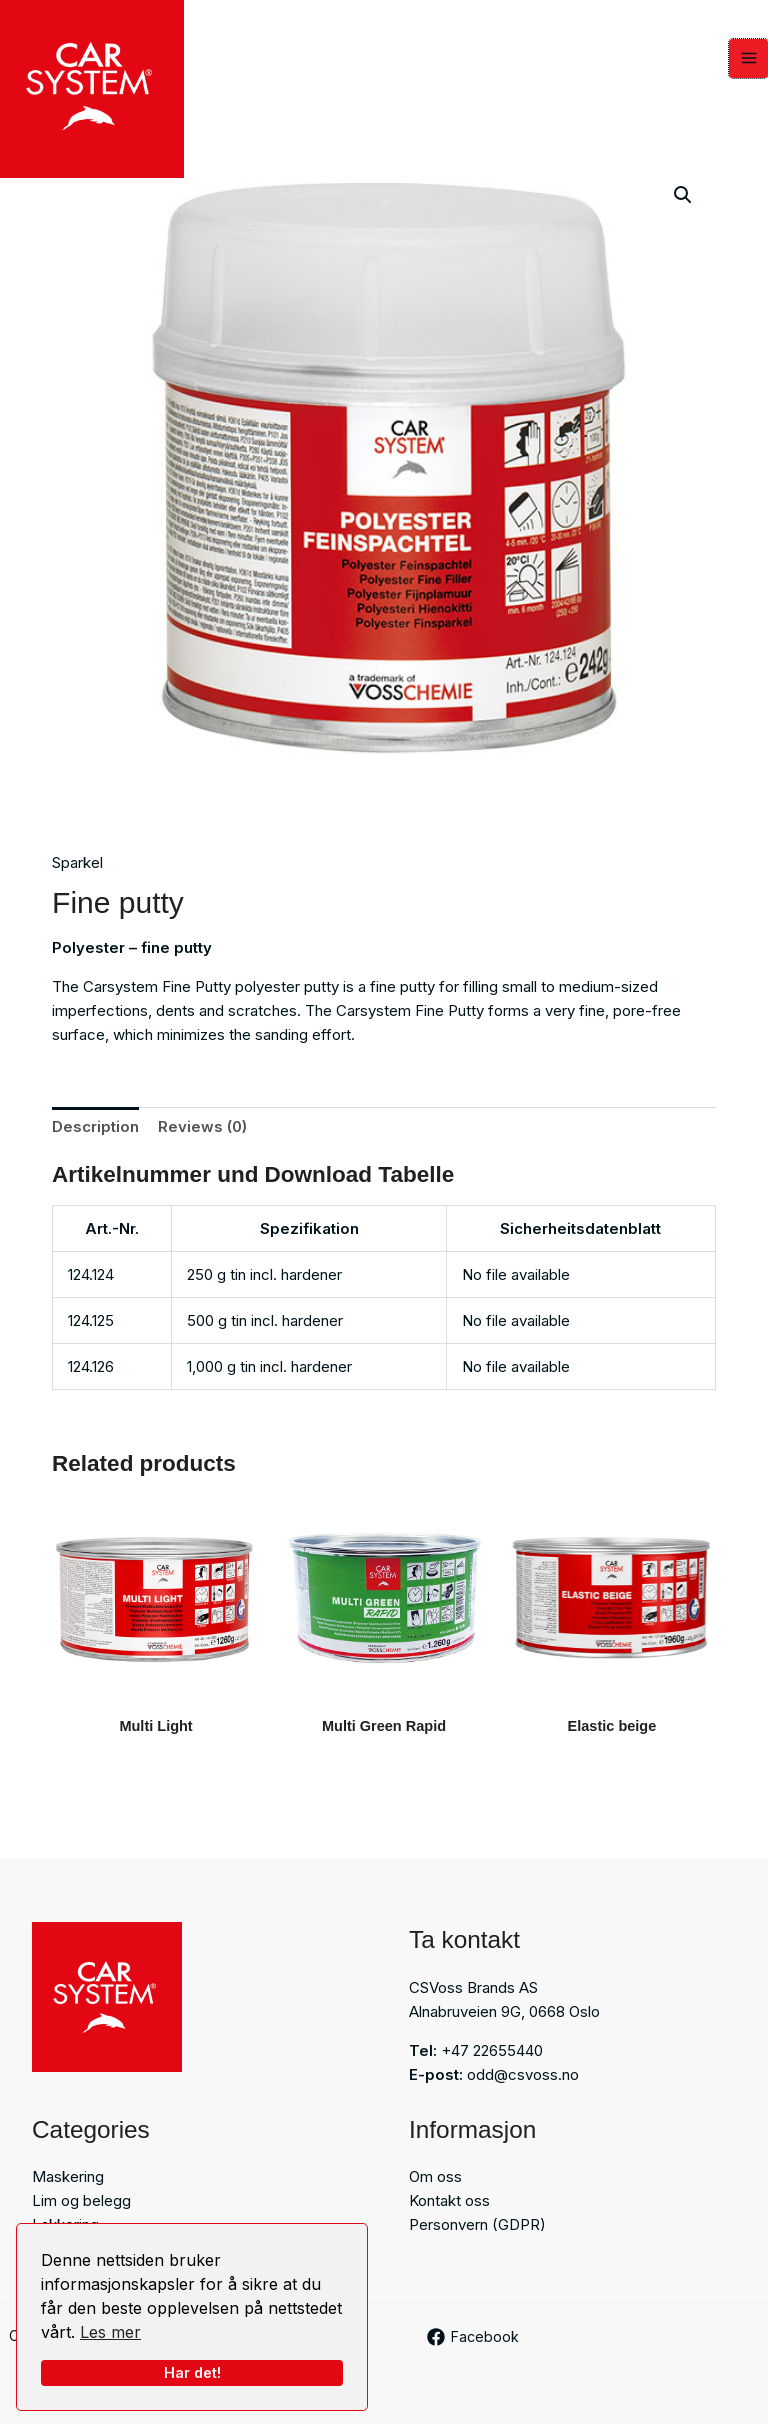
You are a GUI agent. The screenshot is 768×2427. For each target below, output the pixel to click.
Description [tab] (95, 1127)
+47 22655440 (492, 2052)
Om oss (435, 2179)
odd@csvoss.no (523, 2076)
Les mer (110, 2332)
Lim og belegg (81, 2203)
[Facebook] (474, 2339)
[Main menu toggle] (748, 59)
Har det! (192, 2372)
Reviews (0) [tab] (202, 1127)
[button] (683, 196)
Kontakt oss (449, 2203)
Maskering (68, 2179)
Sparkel (77, 864)
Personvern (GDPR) (477, 2227)
